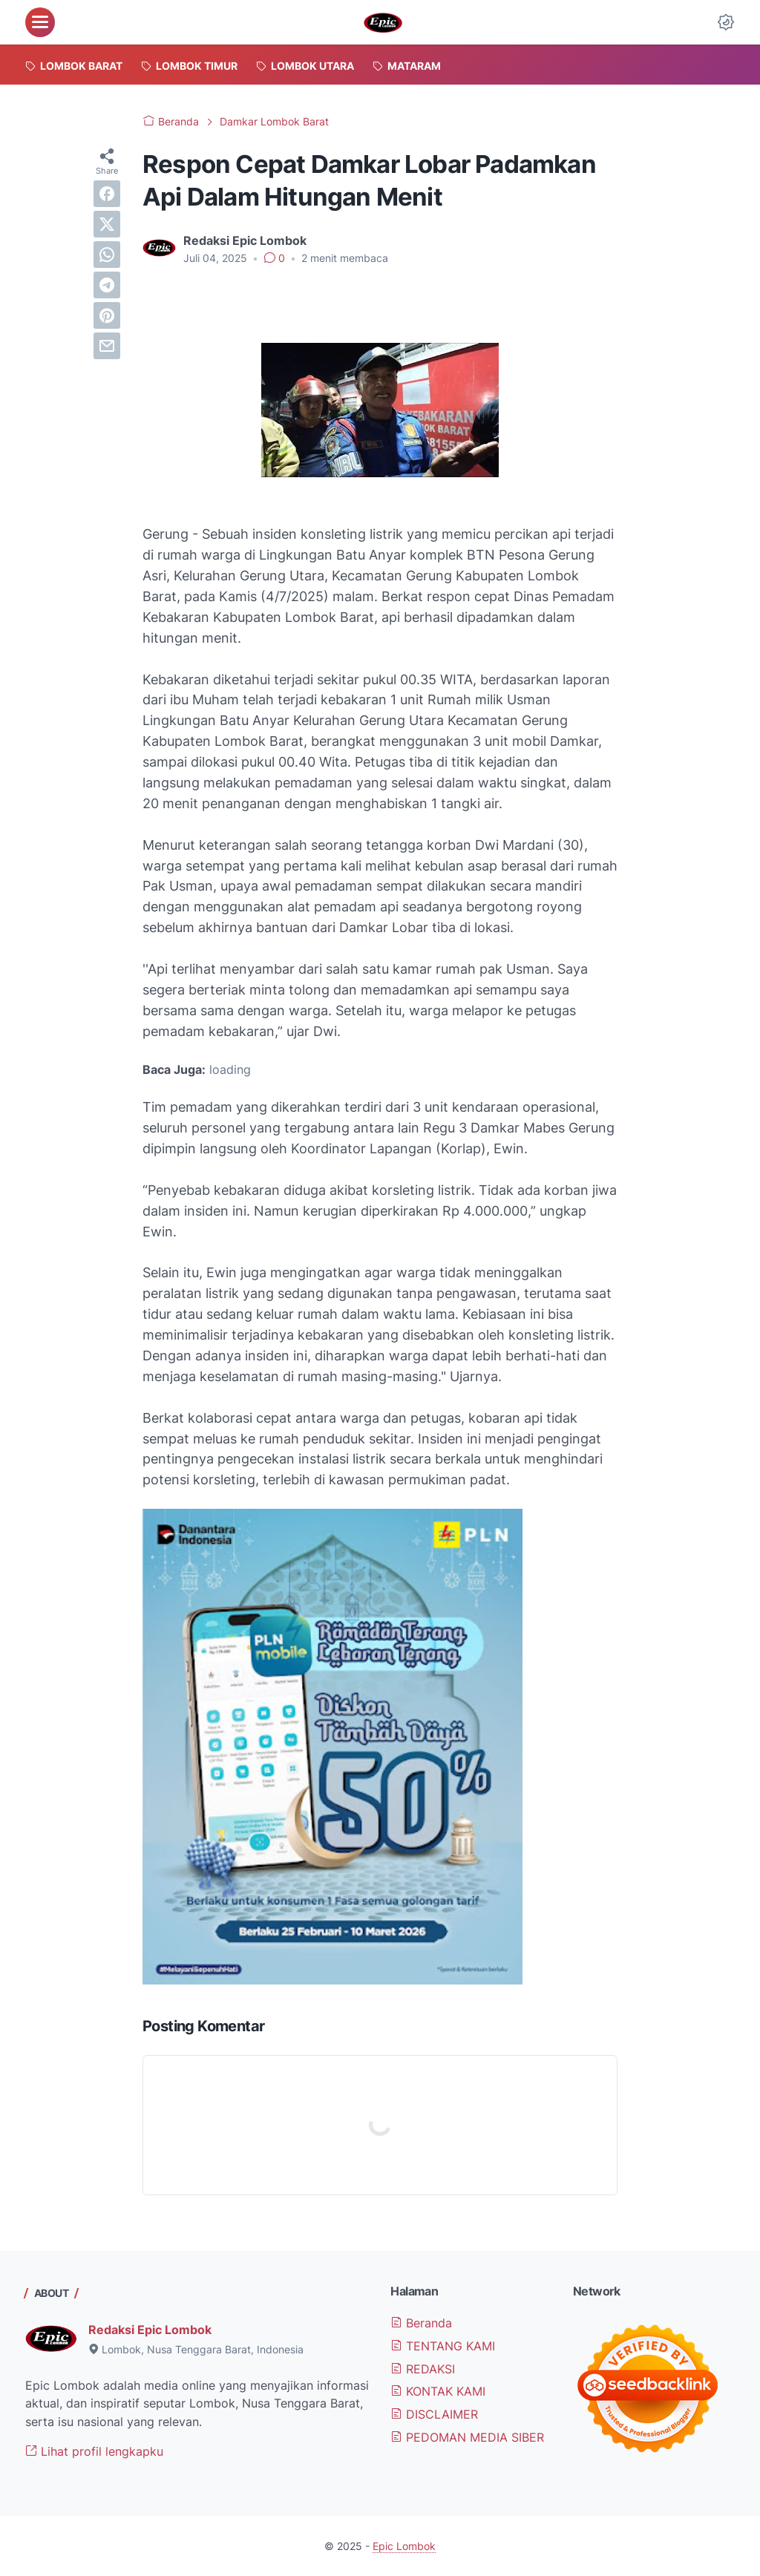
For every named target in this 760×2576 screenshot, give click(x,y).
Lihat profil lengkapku (94, 2451)
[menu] (40, 22)
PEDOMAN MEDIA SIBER (467, 2437)
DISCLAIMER (434, 2414)
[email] (107, 345)
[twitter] (107, 224)
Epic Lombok (404, 2546)
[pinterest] (107, 315)
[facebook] (107, 193)
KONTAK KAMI (437, 2391)
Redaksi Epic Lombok (150, 2329)
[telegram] (107, 285)
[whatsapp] (107, 254)
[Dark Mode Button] (726, 22)
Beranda (421, 2323)
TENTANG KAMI (442, 2346)
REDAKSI (422, 2369)
